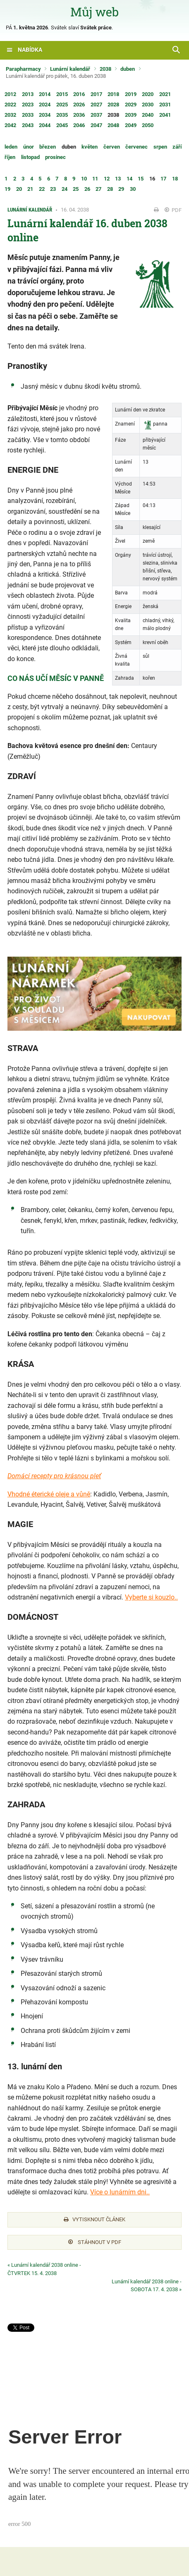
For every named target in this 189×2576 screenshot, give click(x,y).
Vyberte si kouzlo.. (151, 1597)
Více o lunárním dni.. (120, 2192)
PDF (173, 210)
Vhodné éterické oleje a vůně (48, 1494)
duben (127, 69)
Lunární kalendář (70, 69)
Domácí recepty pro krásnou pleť (54, 1476)
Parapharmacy (23, 69)
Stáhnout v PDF (94, 2242)
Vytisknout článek (94, 2219)
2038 (105, 69)
